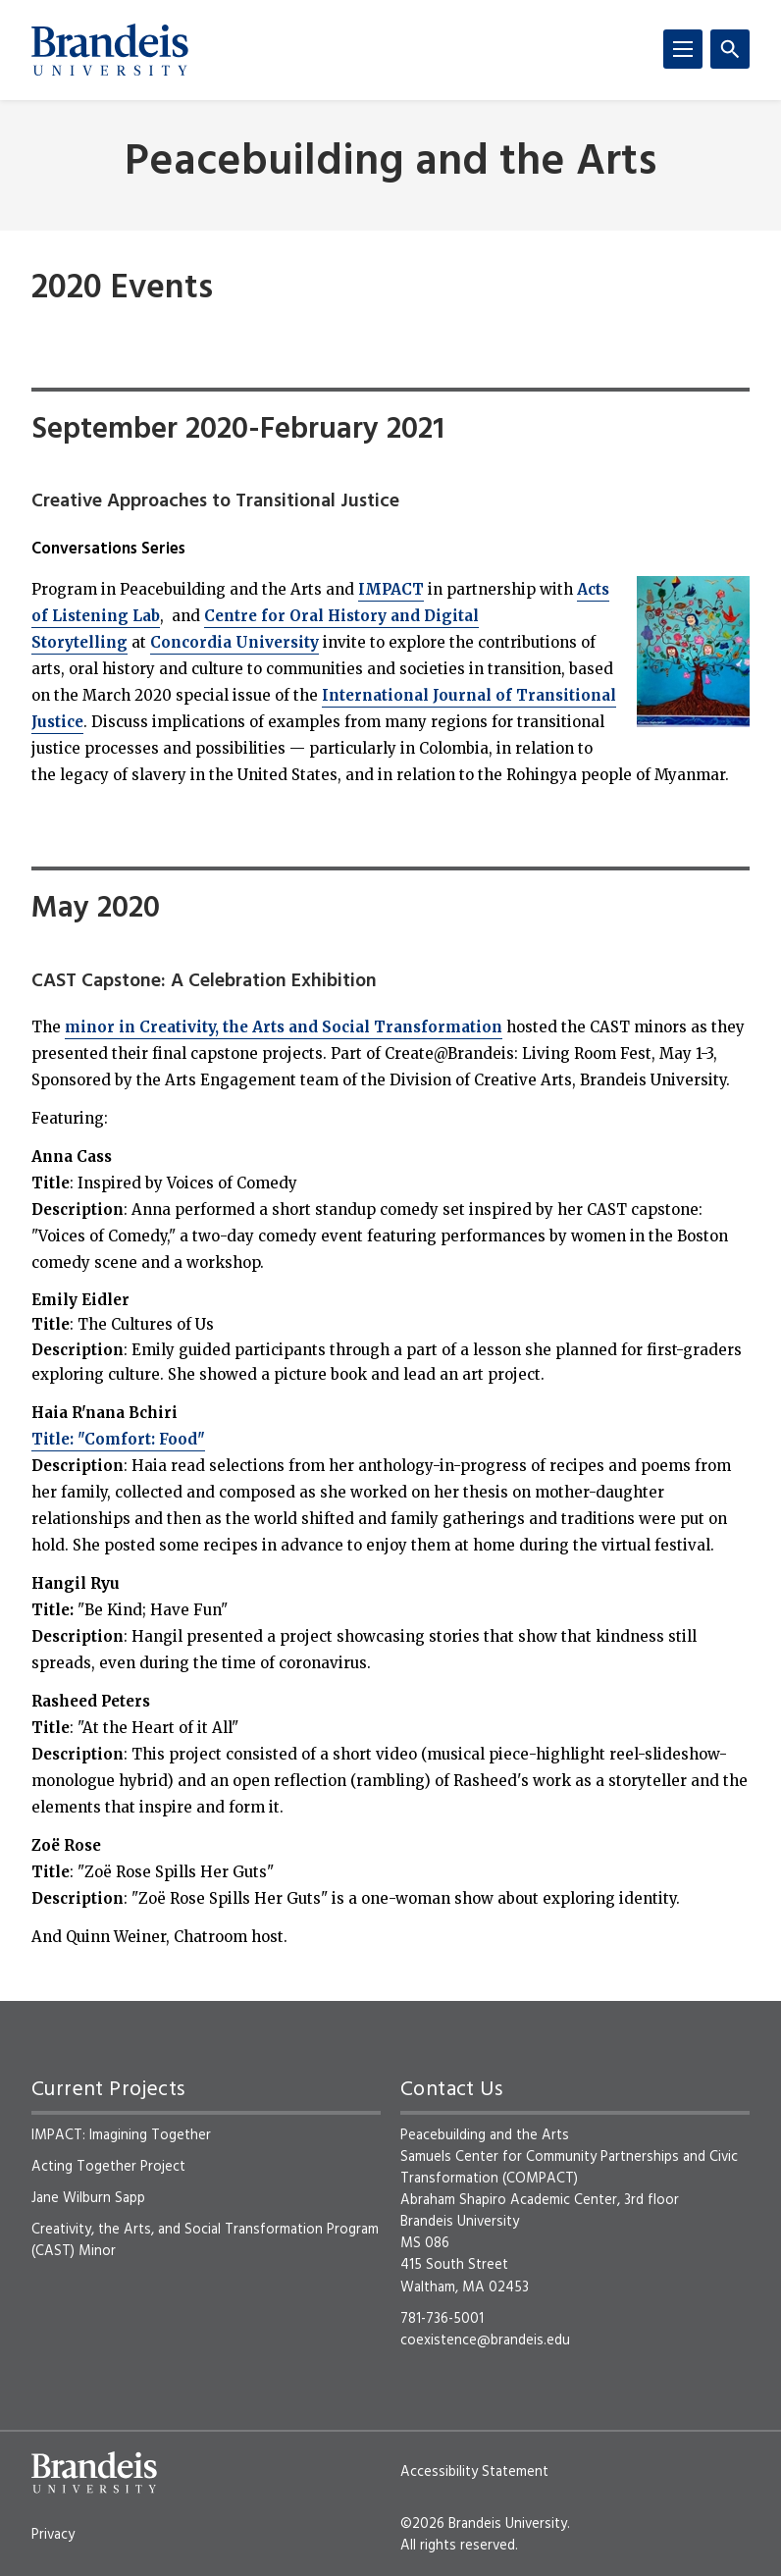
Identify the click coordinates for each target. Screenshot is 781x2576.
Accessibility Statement (474, 2472)
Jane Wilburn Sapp (88, 2198)
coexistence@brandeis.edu (485, 2340)
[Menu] (683, 49)
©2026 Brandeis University (483, 2524)
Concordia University (234, 642)
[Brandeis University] (109, 50)
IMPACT (391, 589)
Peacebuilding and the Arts (390, 163)
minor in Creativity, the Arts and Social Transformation (283, 1027)
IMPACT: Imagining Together (121, 2135)
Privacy (53, 2535)
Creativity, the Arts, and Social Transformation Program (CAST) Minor (205, 2240)
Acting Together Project (108, 2167)
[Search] (730, 49)
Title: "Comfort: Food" (118, 1439)
